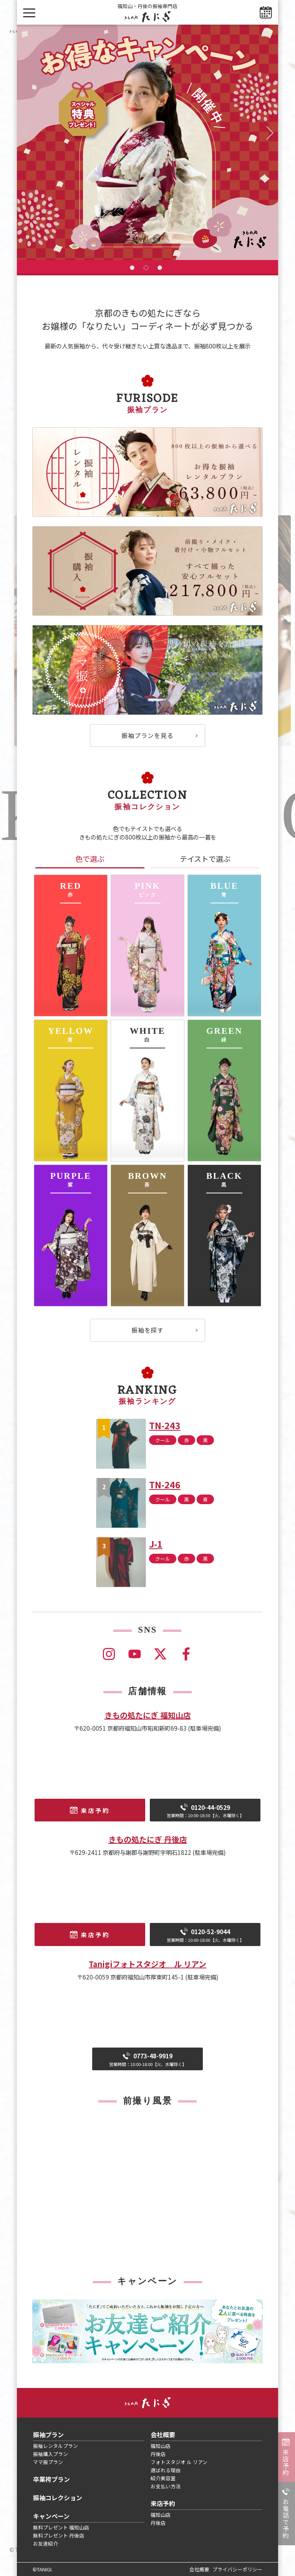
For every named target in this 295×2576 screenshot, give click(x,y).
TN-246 (165, 1484)
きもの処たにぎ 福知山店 (147, 1715)
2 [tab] (146, 267)
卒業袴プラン (51, 2479)
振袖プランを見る (147, 735)
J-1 (155, 1543)
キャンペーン (51, 2516)
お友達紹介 (45, 2543)
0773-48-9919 (147, 2059)
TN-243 (165, 1425)
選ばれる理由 (166, 2470)
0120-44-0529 (205, 1811)
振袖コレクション (57, 2497)
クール (162, 1440)
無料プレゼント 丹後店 (58, 2535)
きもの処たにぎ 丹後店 (147, 1839)
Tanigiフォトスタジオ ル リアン (147, 1963)
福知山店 (161, 2445)
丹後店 (158, 2454)
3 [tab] (159, 267)
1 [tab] (132, 267)
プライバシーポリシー (237, 2569)
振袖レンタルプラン (55, 2445)
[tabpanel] (147, 142)
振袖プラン (48, 2434)
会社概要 (163, 2434)
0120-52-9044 (205, 1935)
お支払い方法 (166, 2486)
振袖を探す (147, 1330)
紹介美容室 (163, 2478)
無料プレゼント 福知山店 (61, 2527)
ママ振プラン (48, 2462)
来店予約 (285, 2462)
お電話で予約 (285, 2518)
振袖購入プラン (50, 2454)
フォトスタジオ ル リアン (179, 2462)
